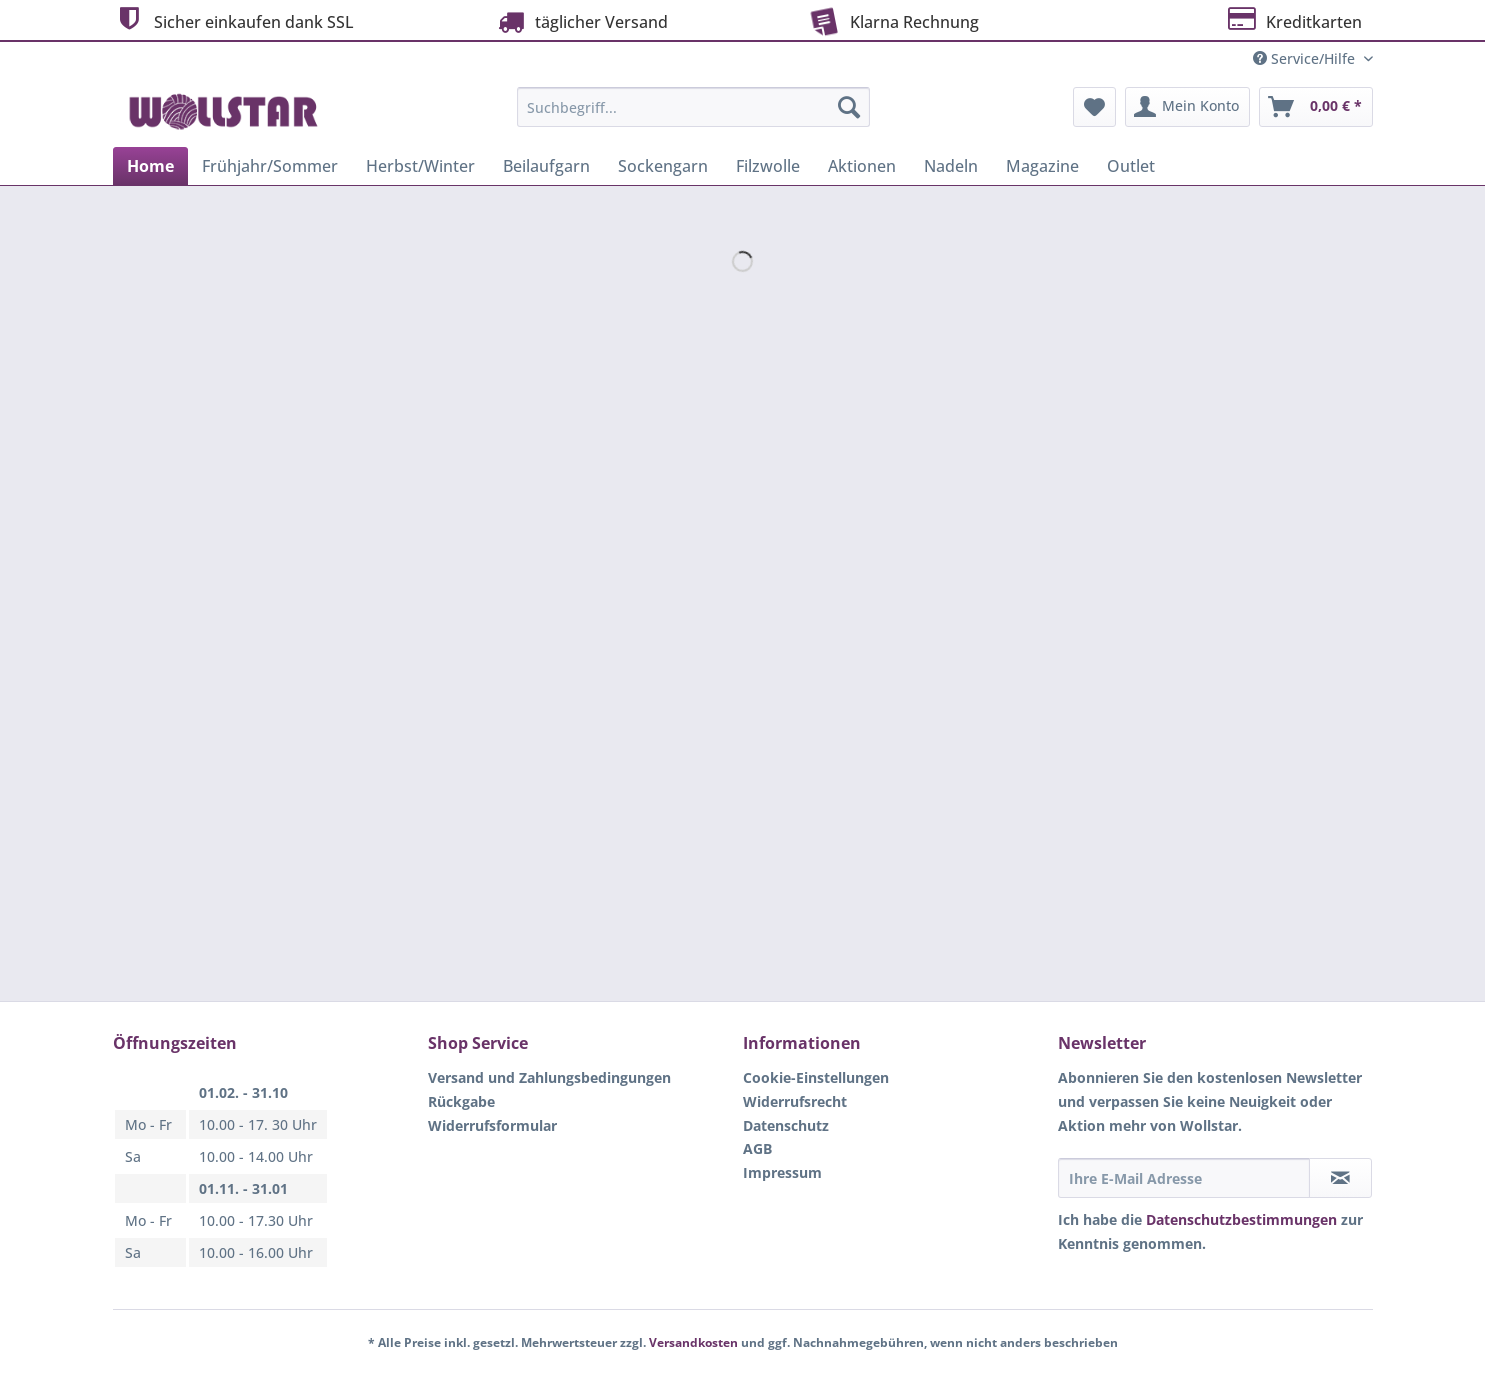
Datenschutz (786, 1125)
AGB (757, 1148)
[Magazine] (1042, 166)
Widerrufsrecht (795, 1101)
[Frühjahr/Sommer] (270, 166)
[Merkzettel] (1094, 107)
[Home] (150, 166)
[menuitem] (693, 116)
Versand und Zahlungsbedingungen (549, 1077)
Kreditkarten (1293, 19)
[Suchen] (849, 107)
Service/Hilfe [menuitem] (1306, 58)
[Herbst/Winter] (420, 166)
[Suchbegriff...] (693, 107)
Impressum (782, 1172)
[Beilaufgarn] (546, 166)
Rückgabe (461, 1101)
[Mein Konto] (1187, 107)
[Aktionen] (862, 166)
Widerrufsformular (492, 1125)
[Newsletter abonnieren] (1340, 1178)
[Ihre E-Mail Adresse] (1184, 1178)
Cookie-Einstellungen (816, 1077)
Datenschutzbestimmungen (1241, 1219)
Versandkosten (693, 1342)
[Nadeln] (951, 166)
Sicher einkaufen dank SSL (233, 19)
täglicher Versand (581, 21)
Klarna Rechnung (892, 20)
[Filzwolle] (768, 166)
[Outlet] (1131, 166)
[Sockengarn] (663, 166)
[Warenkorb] (1316, 107)
